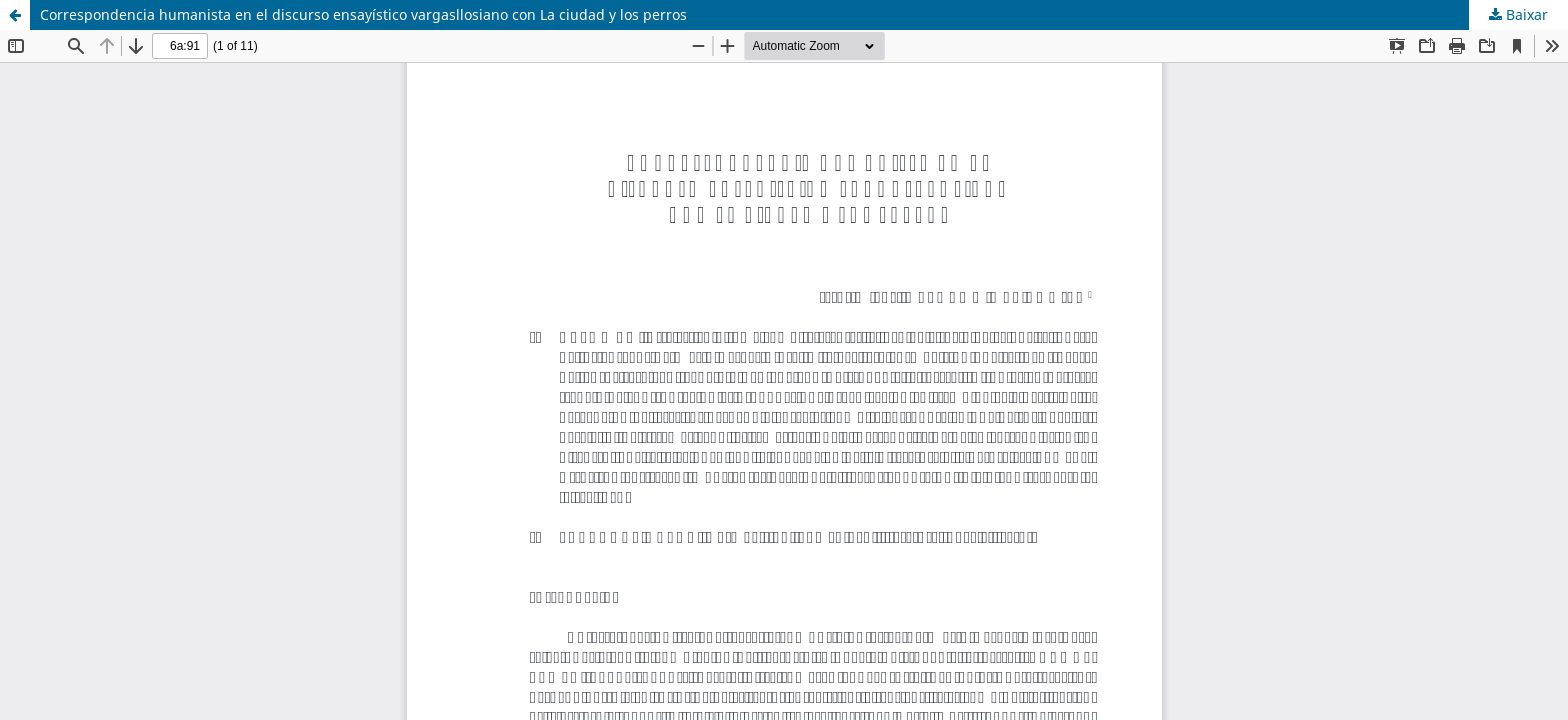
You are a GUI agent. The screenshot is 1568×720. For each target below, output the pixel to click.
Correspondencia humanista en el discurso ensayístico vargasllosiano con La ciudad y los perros (363, 14)
